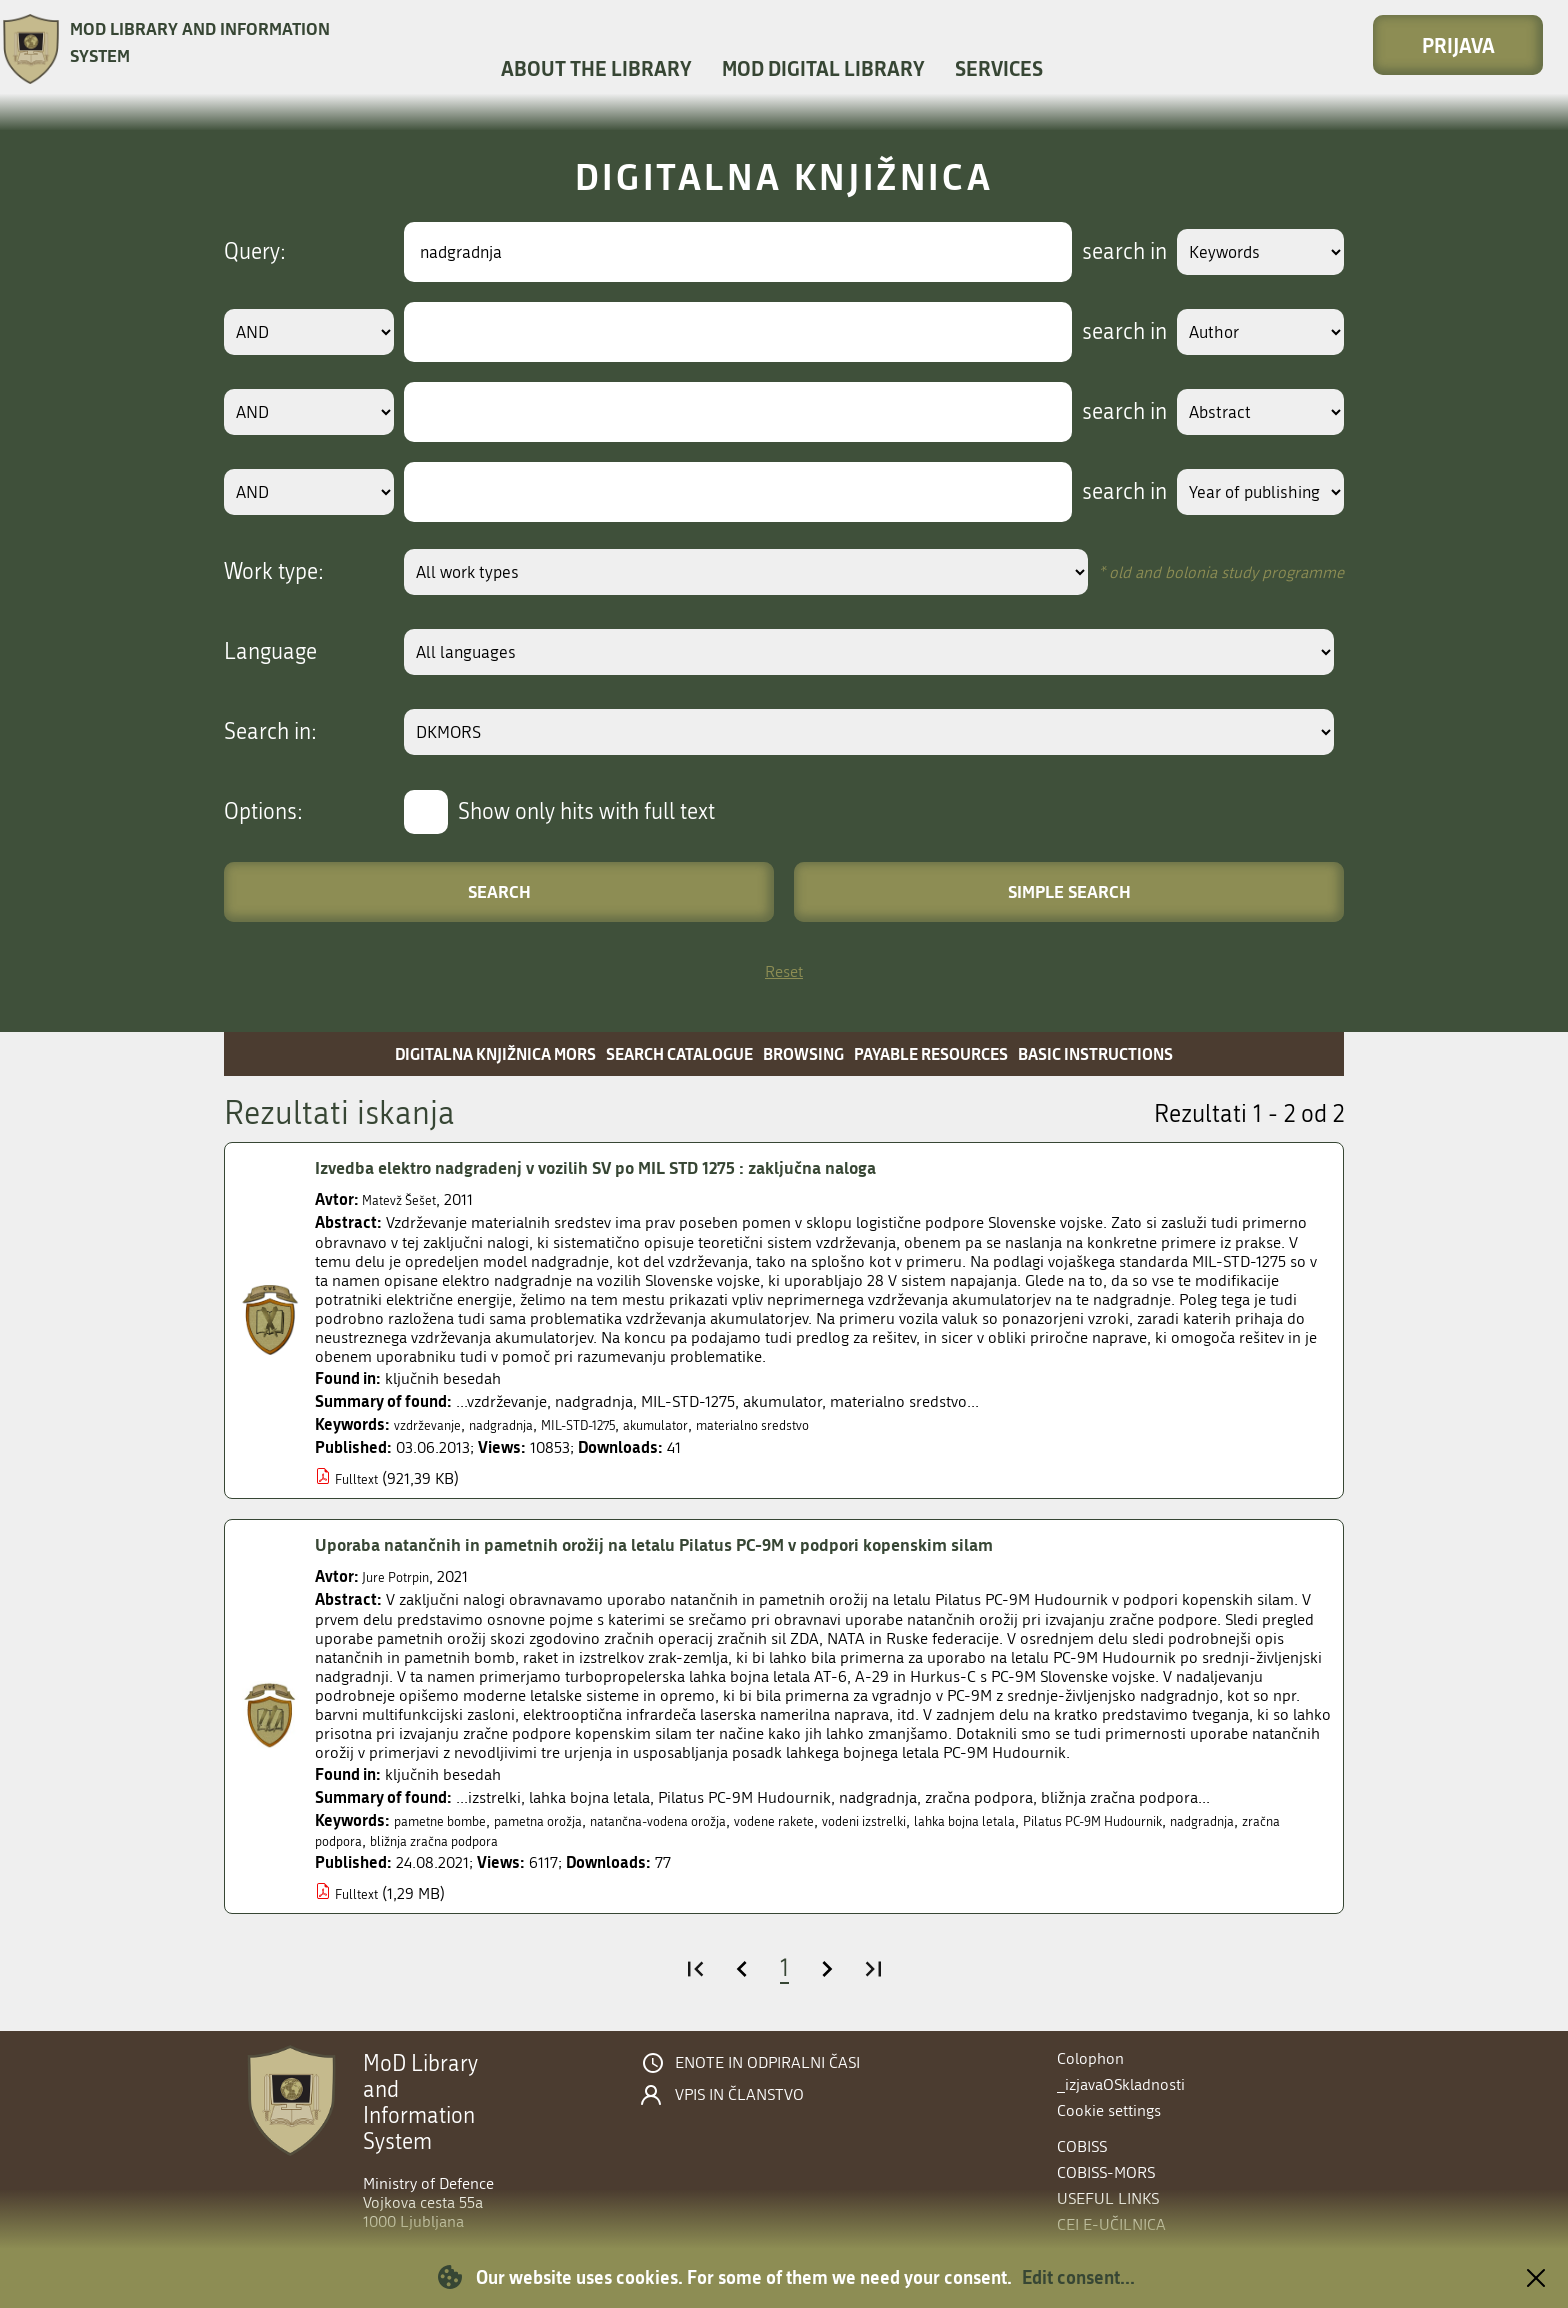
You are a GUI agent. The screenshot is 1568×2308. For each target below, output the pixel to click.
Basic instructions (1095, 1053)
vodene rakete (855, 1820)
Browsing (803, 1053)
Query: (255, 252)
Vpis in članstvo (739, 2095)
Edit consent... (1078, 2277)
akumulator (709, 1424)
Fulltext (360, 1478)
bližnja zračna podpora (595, 1840)
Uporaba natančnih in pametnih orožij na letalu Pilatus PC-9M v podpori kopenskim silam (704, 1544)
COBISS (1082, 2146)
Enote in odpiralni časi (767, 2063)
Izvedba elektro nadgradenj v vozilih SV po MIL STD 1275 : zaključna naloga (640, 1167)
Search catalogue (679, 1053)
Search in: (270, 732)
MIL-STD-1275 (615, 1424)
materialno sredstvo (825, 1424)
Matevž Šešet (405, 1199)
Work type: (274, 572)
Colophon (1090, 2058)
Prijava (1458, 45)
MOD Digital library (823, 68)
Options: (263, 812)
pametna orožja (570, 1820)
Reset (784, 971)
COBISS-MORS (1106, 2172)
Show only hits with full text (586, 812)
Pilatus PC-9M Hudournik (1238, 1820)
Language (270, 652)
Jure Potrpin (403, 1576)
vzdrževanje (434, 1424)
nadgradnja (521, 1424)
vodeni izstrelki (963, 1820)
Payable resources (931, 1053)
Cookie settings (1109, 2110)
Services (999, 68)
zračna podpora (455, 1840)
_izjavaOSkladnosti (1121, 2084)
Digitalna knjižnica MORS (495, 1053)
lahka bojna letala (1083, 1820)
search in (1100, 252)
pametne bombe (451, 1820)
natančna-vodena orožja (715, 1820)
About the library (596, 68)
